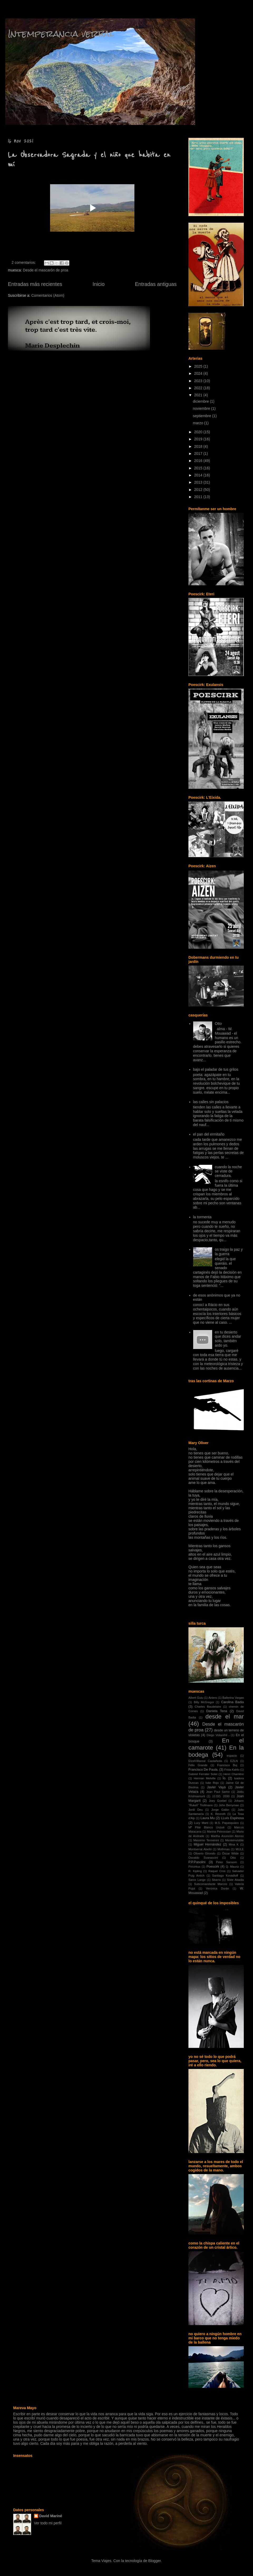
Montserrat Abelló (200, 1849)
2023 (198, 381)
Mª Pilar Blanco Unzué (206, 1827)
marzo (198, 423)
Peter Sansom (226, 1862)
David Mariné (50, 2516)
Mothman (223, 1849)
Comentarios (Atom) (47, 295)
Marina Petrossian (219, 1831)
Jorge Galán (220, 1809)
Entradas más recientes (35, 284)
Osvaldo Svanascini (203, 1857)
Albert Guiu (195, 1697)
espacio (232, 1755)
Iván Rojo (212, 1782)
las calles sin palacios (211, 1102)
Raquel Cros (217, 1871)
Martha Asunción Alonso (227, 1836)
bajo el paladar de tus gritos (216, 1069)
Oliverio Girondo (204, 1853)
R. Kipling (195, 1871)
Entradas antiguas (156, 284)
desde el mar (225, 1716)
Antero (212, 1697)
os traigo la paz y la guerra (229, 1251)
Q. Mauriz (232, 1866)
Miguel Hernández (207, 1844)
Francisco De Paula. (203, 1769)
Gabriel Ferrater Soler (202, 1774)
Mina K (234, 1844)
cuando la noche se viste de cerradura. (228, 1171)
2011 (198, 497)
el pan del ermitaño (209, 1134)
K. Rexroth (218, 1813)
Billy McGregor (204, 1702)
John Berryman (229, 1805)
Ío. (224, 1778)
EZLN (234, 1760)
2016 (198, 461)
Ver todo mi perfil (48, 2523)
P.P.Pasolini (197, 1862)
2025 (198, 366)
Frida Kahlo (231, 1769)
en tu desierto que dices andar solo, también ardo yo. (228, 1338)
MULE (240, 1849)
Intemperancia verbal (61, 33)
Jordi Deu (195, 1809)
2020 (198, 432)
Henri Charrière (233, 1774)
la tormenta (202, 1217)
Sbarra (216, 1879)
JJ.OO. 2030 (221, 1796)
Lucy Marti (201, 1822)
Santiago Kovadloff (225, 1875)
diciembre (201, 401)
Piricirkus (194, 1866)
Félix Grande (197, 1765)
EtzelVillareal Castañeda (205, 1760)
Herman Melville (205, 1778)
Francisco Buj (227, 1765)
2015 (198, 468)
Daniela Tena (216, 1711)
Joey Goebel (217, 1800)
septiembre (202, 416)
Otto (218, 1023)
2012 (198, 490)
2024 (198, 373)
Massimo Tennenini (206, 1840)
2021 (198, 395)
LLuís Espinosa (232, 1818)
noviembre (202, 408)
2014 (198, 475)
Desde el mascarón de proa (45, 270)
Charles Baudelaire (208, 1706)
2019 (198, 439)
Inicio (99, 284)
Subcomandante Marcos (210, 1884)
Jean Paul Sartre (218, 1791)
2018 (198, 446)
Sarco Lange (197, 1879)
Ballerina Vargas (233, 1697)
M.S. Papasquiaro (227, 1822)
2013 (198, 482)
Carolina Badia (232, 1702)
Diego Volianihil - (218, 1735)
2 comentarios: (24, 262)
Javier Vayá (216, 1787)
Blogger (154, 2561)
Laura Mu (208, 1818)
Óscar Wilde (230, 1853)
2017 (198, 453)
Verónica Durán (217, 1888)
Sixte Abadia (235, 1879)
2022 (198, 388)
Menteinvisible (234, 1840)
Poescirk (212, 1866)
